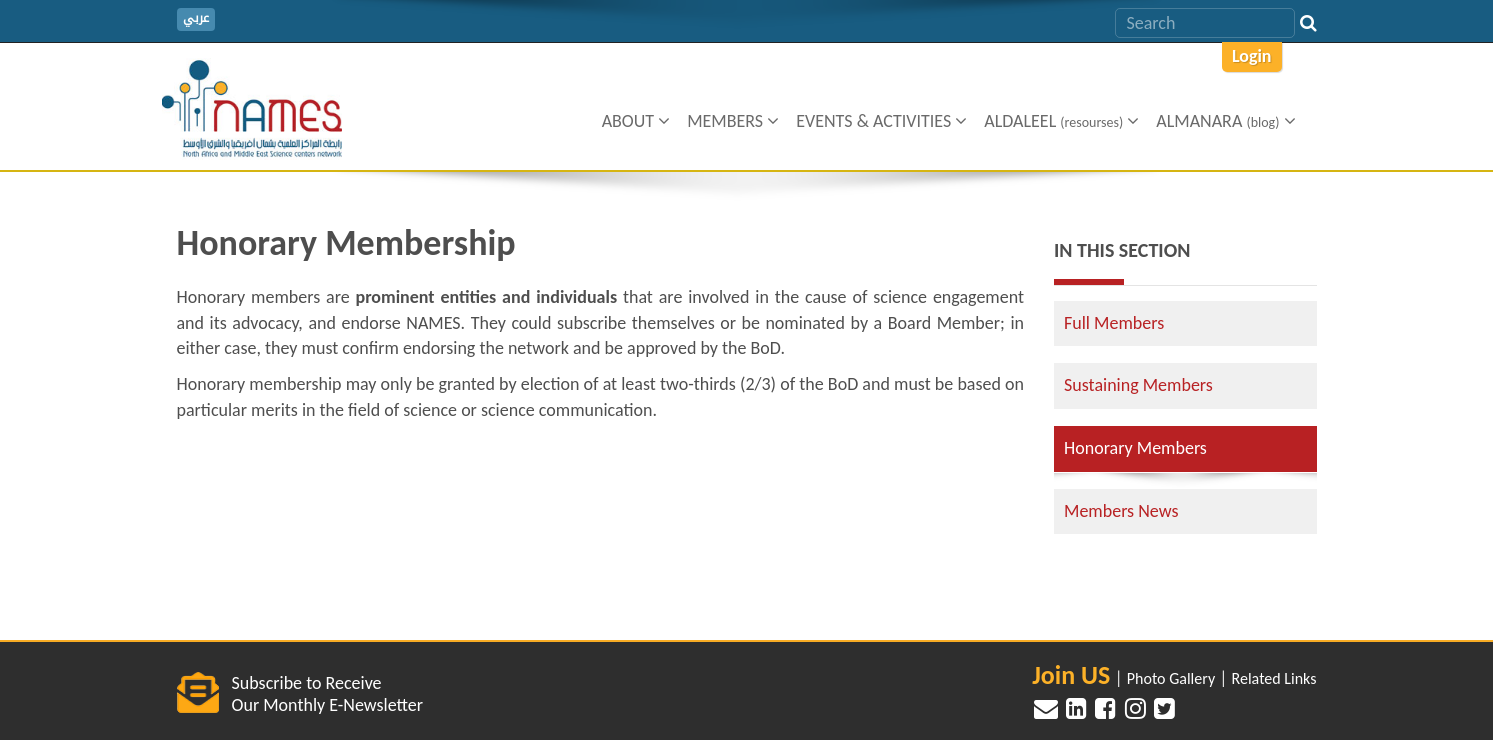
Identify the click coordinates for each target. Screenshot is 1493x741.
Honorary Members (1135, 448)
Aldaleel (1061, 121)
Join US (1071, 675)
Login (1252, 56)
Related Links (1274, 678)
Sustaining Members (1138, 385)
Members (733, 121)
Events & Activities (881, 121)
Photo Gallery (1171, 678)
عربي (196, 18)
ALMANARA (1225, 121)
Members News (1121, 511)
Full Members (1114, 323)
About (636, 121)
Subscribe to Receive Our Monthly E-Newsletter (327, 694)
